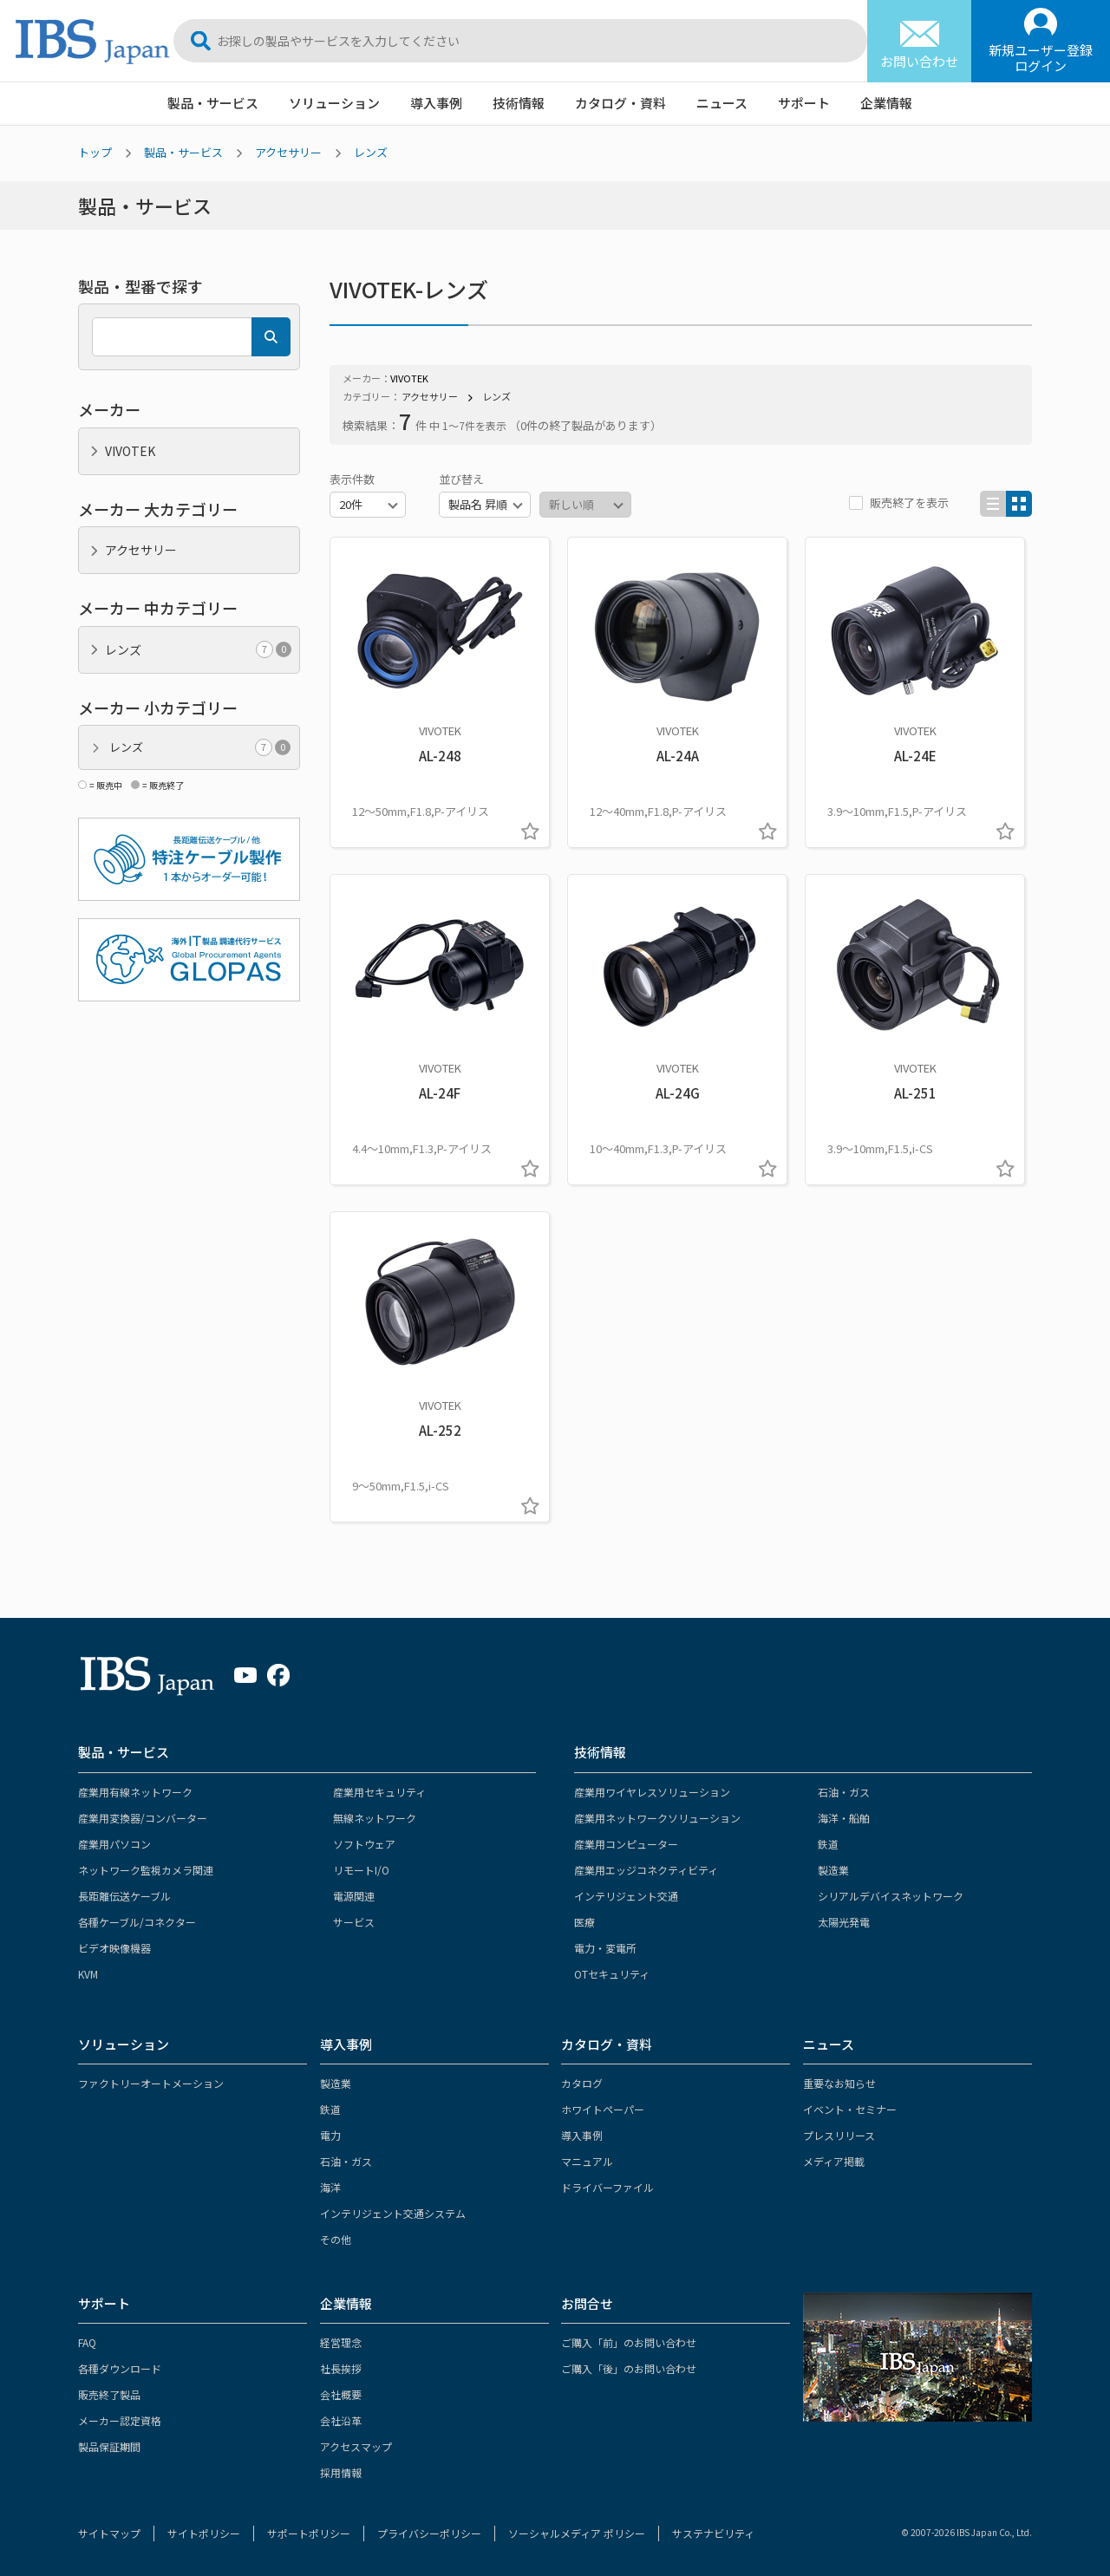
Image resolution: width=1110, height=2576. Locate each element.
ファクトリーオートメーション (151, 2083)
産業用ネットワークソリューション (657, 1817)
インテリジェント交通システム (393, 2213)
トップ (95, 152)
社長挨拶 (341, 2368)
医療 (584, 1921)
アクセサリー (288, 152)
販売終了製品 (109, 2394)
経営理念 (341, 2342)
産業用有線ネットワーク (135, 1791)
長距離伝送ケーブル (124, 1895)
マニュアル (587, 2161)
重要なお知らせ (839, 2083)
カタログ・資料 (620, 103)
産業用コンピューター (626, 1843)
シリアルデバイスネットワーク (890, 1895)
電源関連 (354, 1895)
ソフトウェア (364, 1843)
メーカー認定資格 (119, 2420)
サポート (804, 103)
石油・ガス (844, 1791)
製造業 (833, 1869)
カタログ (582, 2083)
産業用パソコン (114, 1843)
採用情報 (341, 2472)
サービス (354, 1921)
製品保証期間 (109, 2446)
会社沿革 (341, 2420)
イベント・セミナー (850, 2109)
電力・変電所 (605, 1947)
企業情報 (886, 103)
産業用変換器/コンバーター (142, 1817)
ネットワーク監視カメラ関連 (145, 1869)
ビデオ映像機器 (114, 1947)
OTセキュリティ (612, 1973)
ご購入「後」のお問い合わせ (628, 2368)
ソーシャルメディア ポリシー (576, 2533)
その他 (335, 2239)
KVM (88, 1973)
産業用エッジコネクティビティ (646, 1869)
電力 (330, 2135)
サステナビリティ (713, 2533)
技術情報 (519, 103)
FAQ (87, 2342)
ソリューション (334, 103)
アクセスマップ (356, 2446)
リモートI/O (361, 1869)
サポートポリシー (308, 2533)
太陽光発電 (844, 1921)
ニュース (722, 103)
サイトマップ (109, 2533)
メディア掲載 (834, 2161)
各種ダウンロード (119, 2368)
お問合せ (587, 2303)
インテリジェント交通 (626, 1895)
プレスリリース (839, 2135)
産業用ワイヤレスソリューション (652, 1791)
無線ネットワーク (374, 1817)
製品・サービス (212, 103)
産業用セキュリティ (379, 1791)
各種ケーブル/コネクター (137, 1921)
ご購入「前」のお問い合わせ (628, 2342)
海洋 (330, 2187)
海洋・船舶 (844, 1817)
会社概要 (341, 2394)
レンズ (371, 152)
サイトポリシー (203, 2533)
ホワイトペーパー (602, 2109)
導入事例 (436, 103)
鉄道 (828, 1843)
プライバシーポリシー (429, 2533)
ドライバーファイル (607, 2187)
